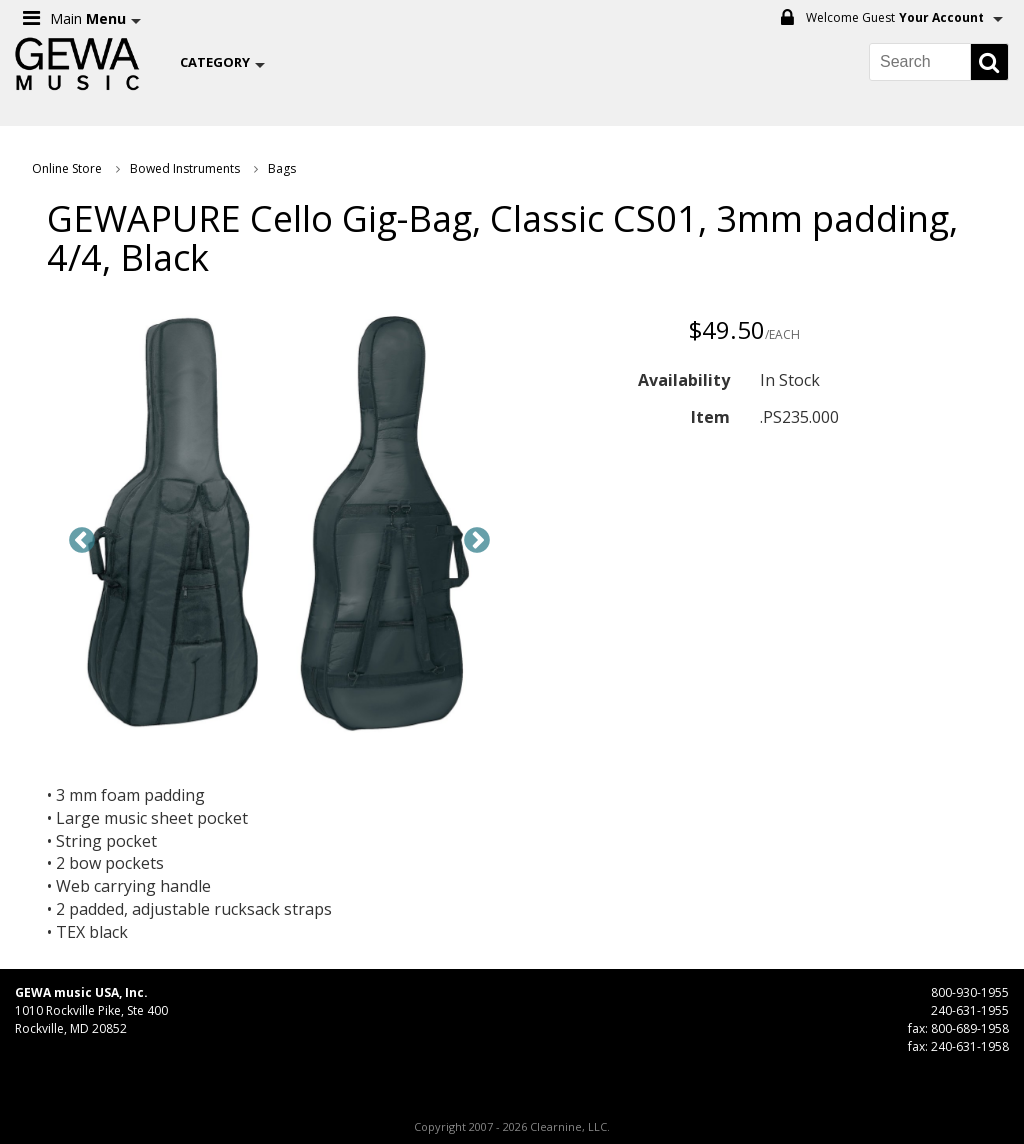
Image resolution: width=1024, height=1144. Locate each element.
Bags (282, 168)
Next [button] (477, 541)
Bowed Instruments (185, 168)
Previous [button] (82, 541)
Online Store (67, 168)
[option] (279, 526)
